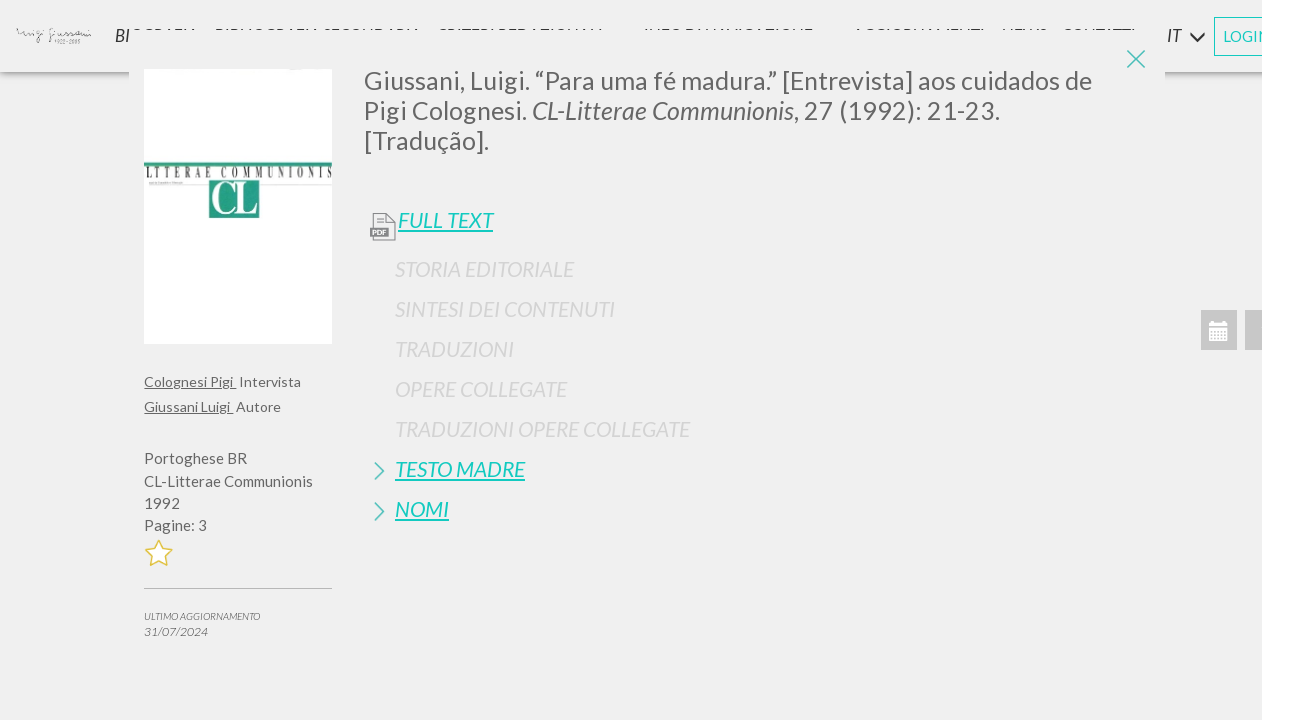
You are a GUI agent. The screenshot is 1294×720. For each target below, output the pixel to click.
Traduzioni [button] (454, 348)
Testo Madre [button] (460, 468)
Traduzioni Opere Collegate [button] (542, 428)
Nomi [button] (422, 508)
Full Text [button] (445, 220)
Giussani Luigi (188, 406)
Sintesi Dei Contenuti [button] (505, 308)
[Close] (1135, 60)
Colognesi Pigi (190, 381)
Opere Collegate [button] (481, 388)
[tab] (757, 268)
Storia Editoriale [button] (484, 268)
